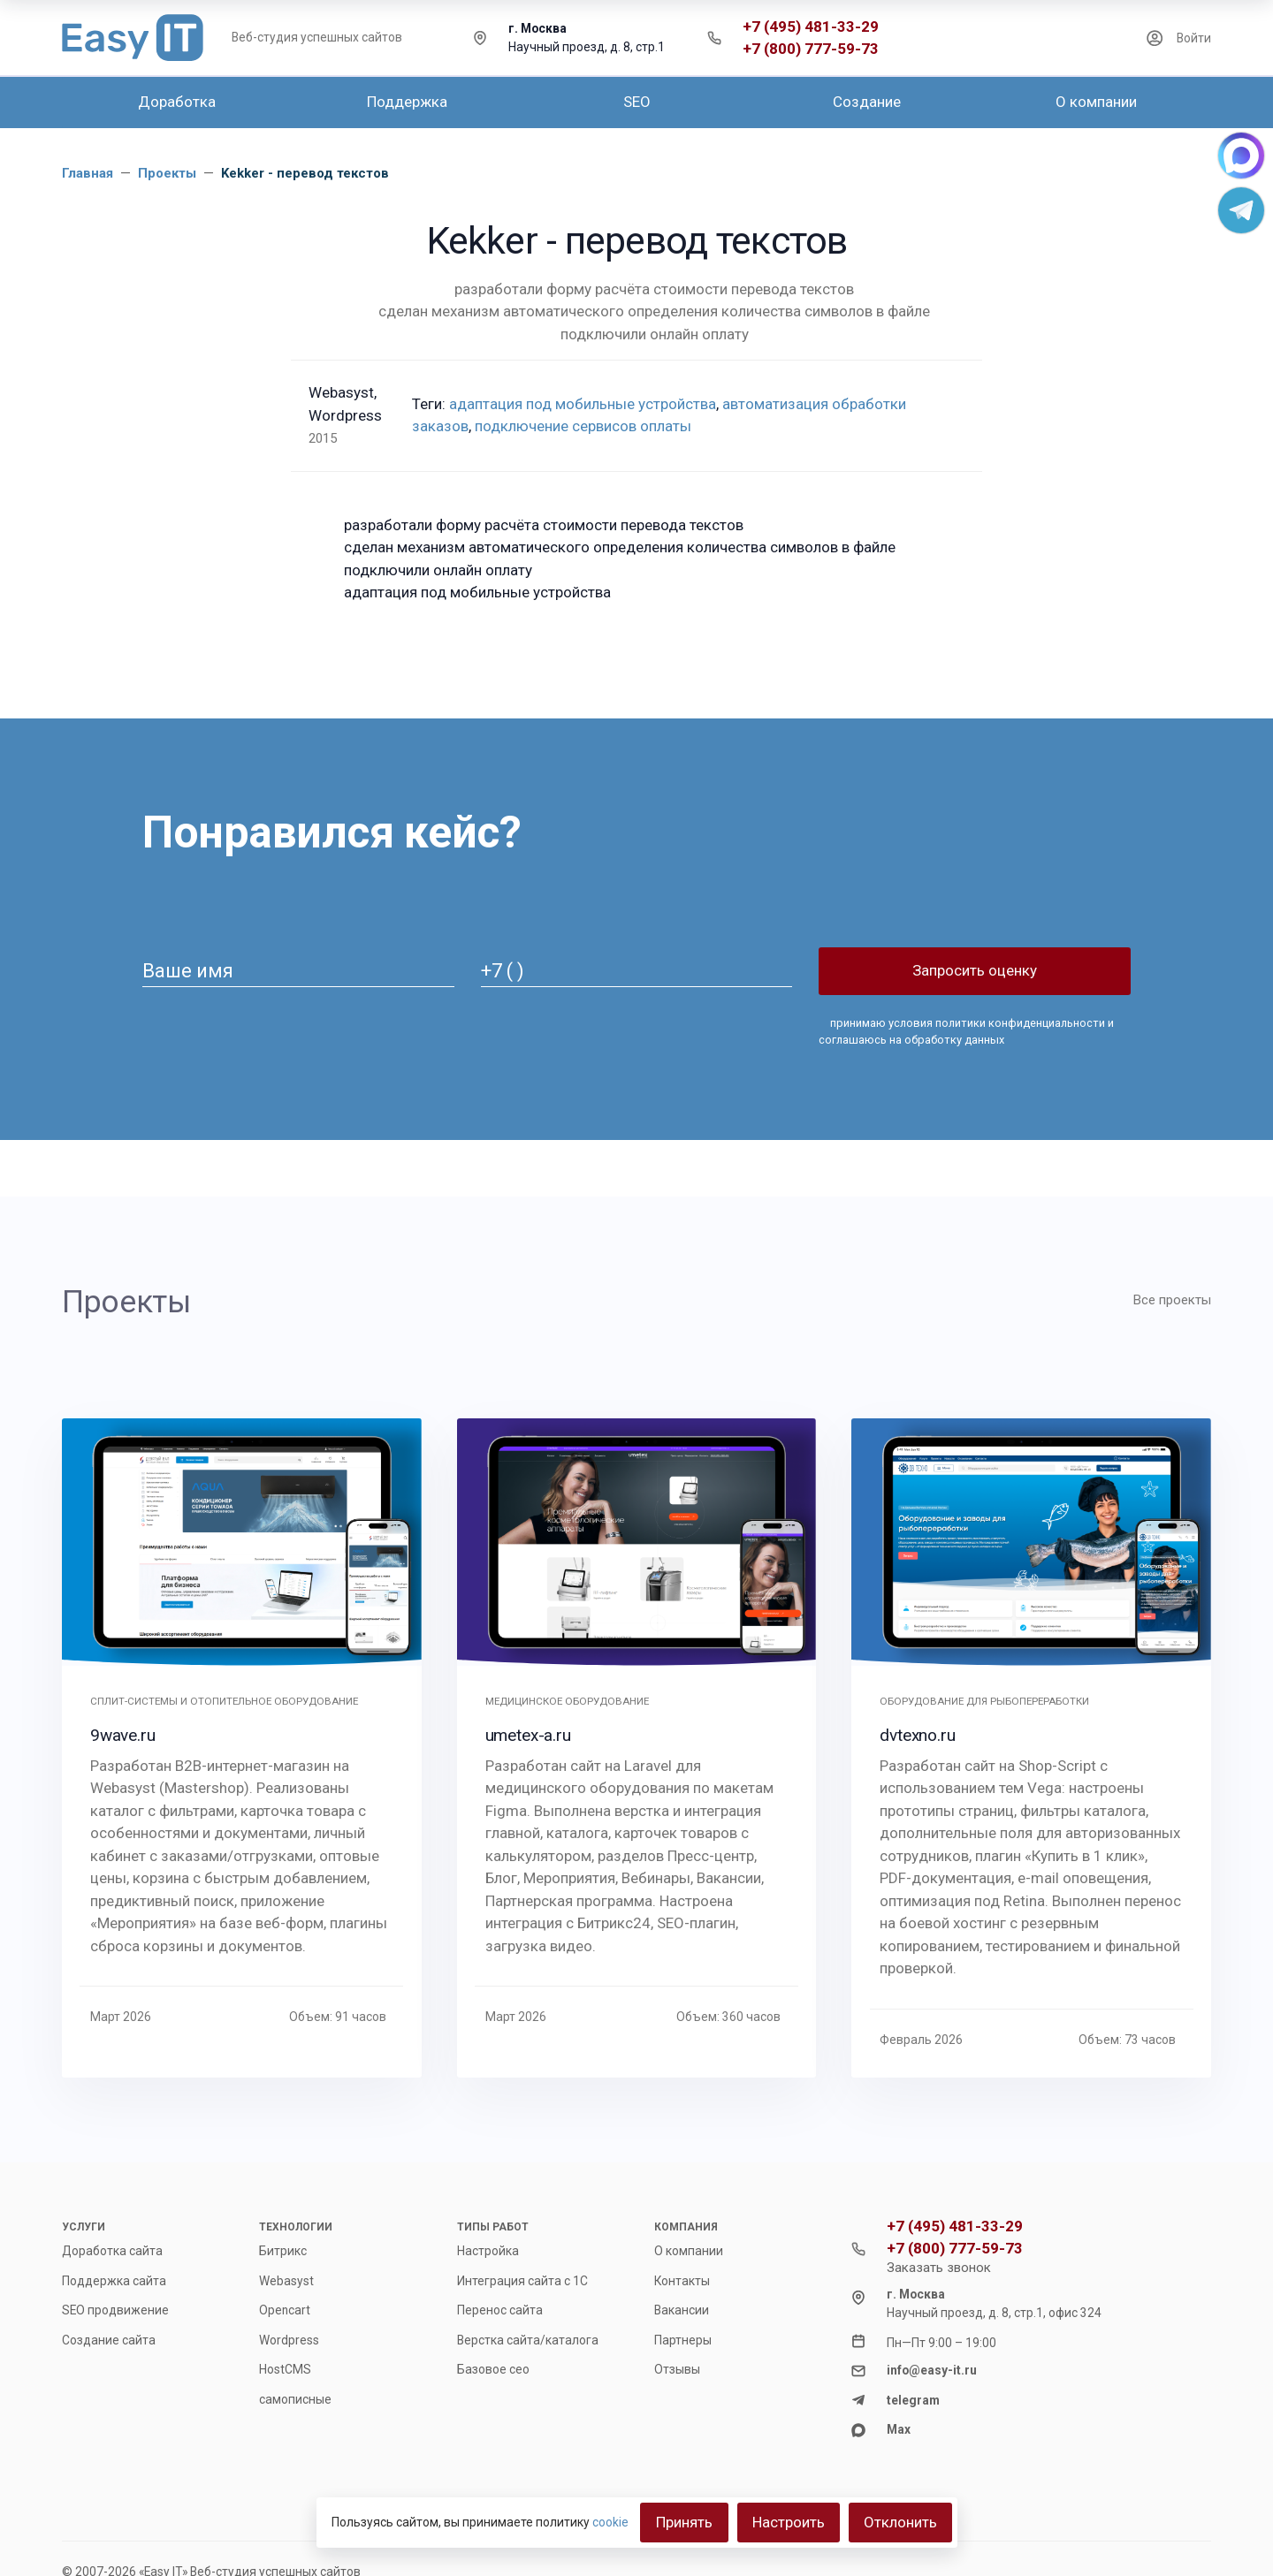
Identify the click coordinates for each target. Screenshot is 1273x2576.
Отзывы (677, 2369)
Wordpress (289, 2340)
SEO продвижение (115, 2310)
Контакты (682, 2281)
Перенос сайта (500, 2310)
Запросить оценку (974, 970)
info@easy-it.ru (932, 2370)
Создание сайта (109, 2340)
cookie (610, 2522)
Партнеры (683, 2340)
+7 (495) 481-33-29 (811, 26)
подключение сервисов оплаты (583, 426)
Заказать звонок (939, 2268)
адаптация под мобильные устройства (582, 404)
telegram (913, 2400)
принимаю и (966, 1031)
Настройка (488, 2251)
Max (899, 2429)
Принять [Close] (684, 2522)
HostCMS (285, 2369)
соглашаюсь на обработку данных (911, 1039)
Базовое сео (493, 2369)
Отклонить (900, 2522)
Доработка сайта (112, 2251)
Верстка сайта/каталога (527, 2340)
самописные (295, 2399)
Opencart (284, 2310)
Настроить (788, 2522)
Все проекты (1172, 1300)
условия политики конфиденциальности (996, 1023)
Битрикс (283, 2251)
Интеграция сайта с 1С (522, 2281)
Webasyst (286, 2281)
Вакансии (681, 2310)
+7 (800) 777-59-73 (811, 49)
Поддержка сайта (114, 2281)
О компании (688, 2251)
